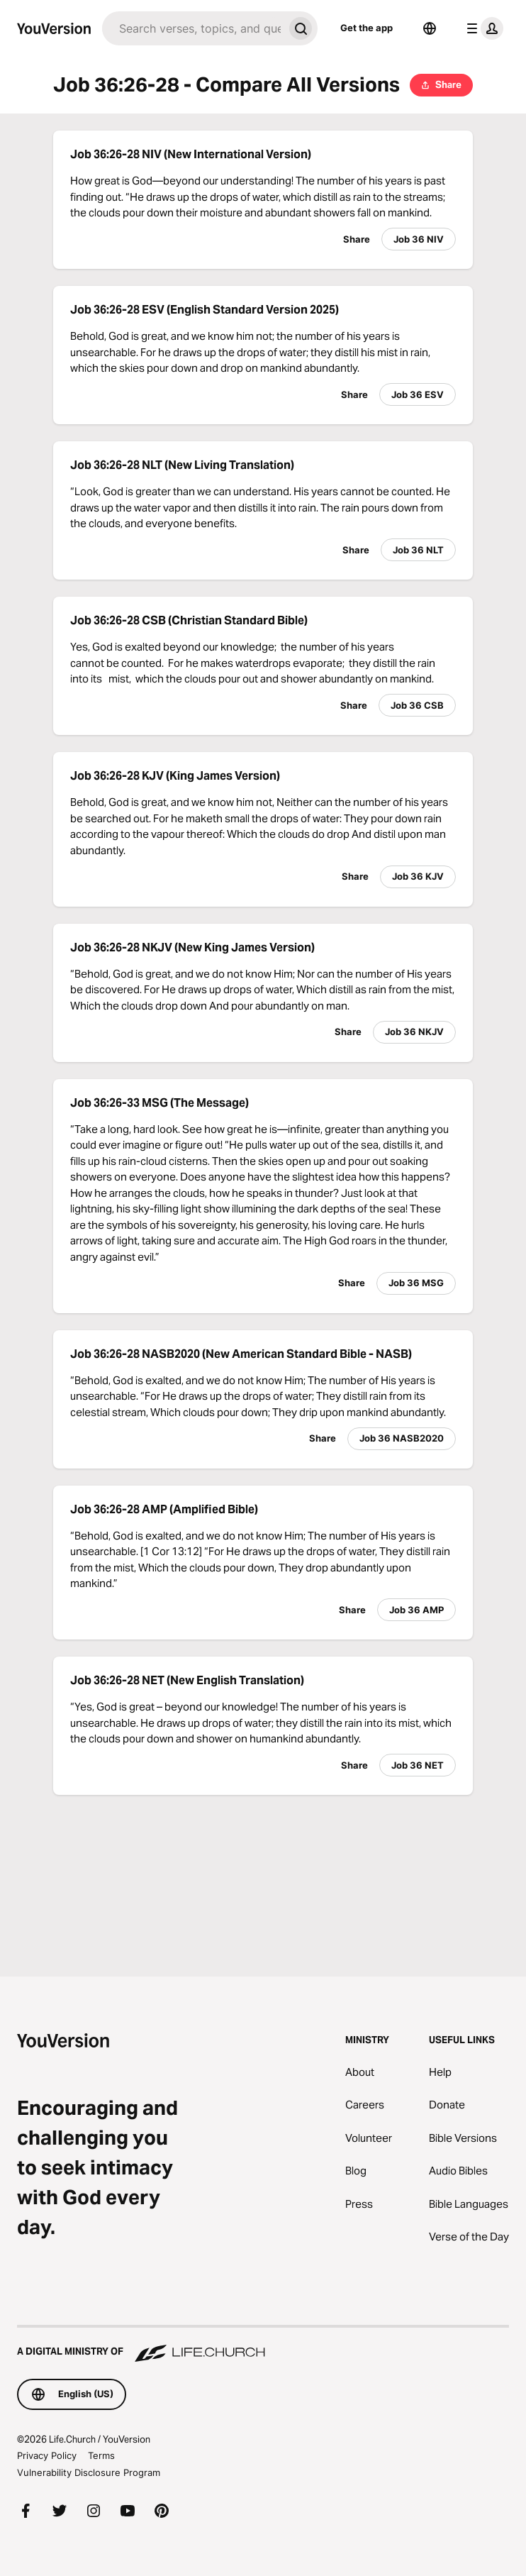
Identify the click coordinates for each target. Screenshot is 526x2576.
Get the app (366, 27)
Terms (101, 2455)
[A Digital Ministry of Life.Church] (263, 2345)
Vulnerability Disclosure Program (88, 2472)
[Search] (193, 28)
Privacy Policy (47, 2455)
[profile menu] (482, 28)
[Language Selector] (429, 28)
